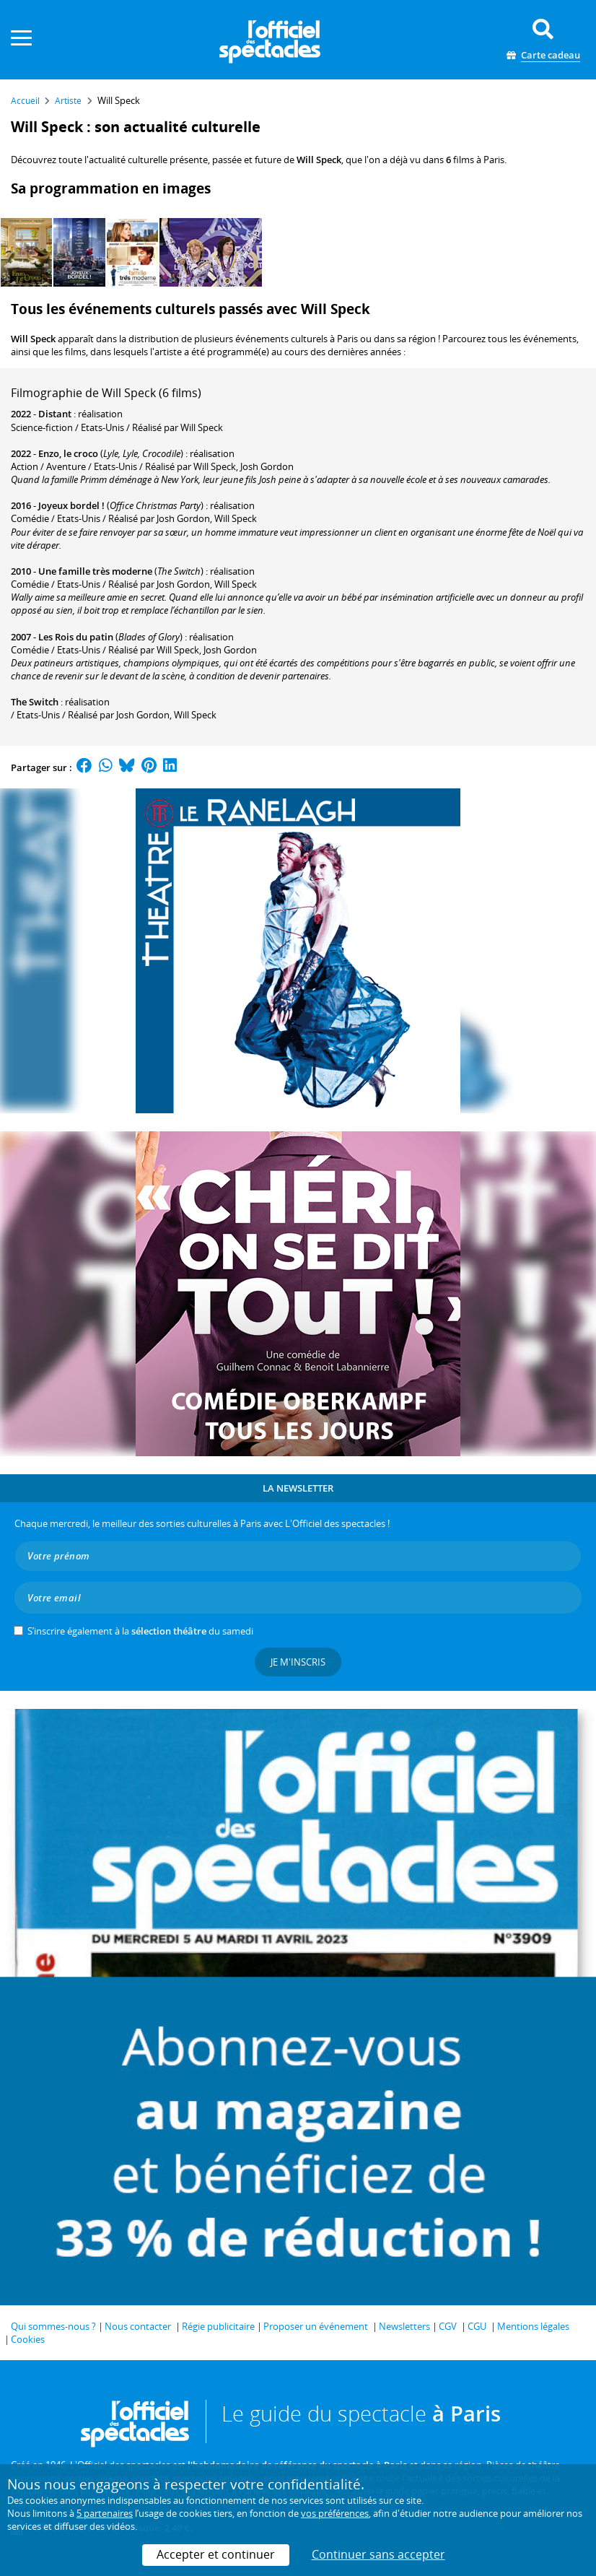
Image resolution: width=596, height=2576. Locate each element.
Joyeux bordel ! (71, 505)
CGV (448, 2326)
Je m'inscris (298, 1661)
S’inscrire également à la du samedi (140, 1630)
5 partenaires (104, 2513)
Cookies (28, 2339)
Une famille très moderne (95, 571)
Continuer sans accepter (378, 2554)
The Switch (34, 701)
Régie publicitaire (218, 2326)
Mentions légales (533, 2326)
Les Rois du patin (75, 636)
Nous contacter (138, 2326)
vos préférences (335, 2513)
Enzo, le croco (68, 453)
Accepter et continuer (216, 2554)
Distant (54, 413)
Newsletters (404, 2326)
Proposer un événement (315, 2326)
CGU (477, 2326)
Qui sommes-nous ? (53, 2326)
